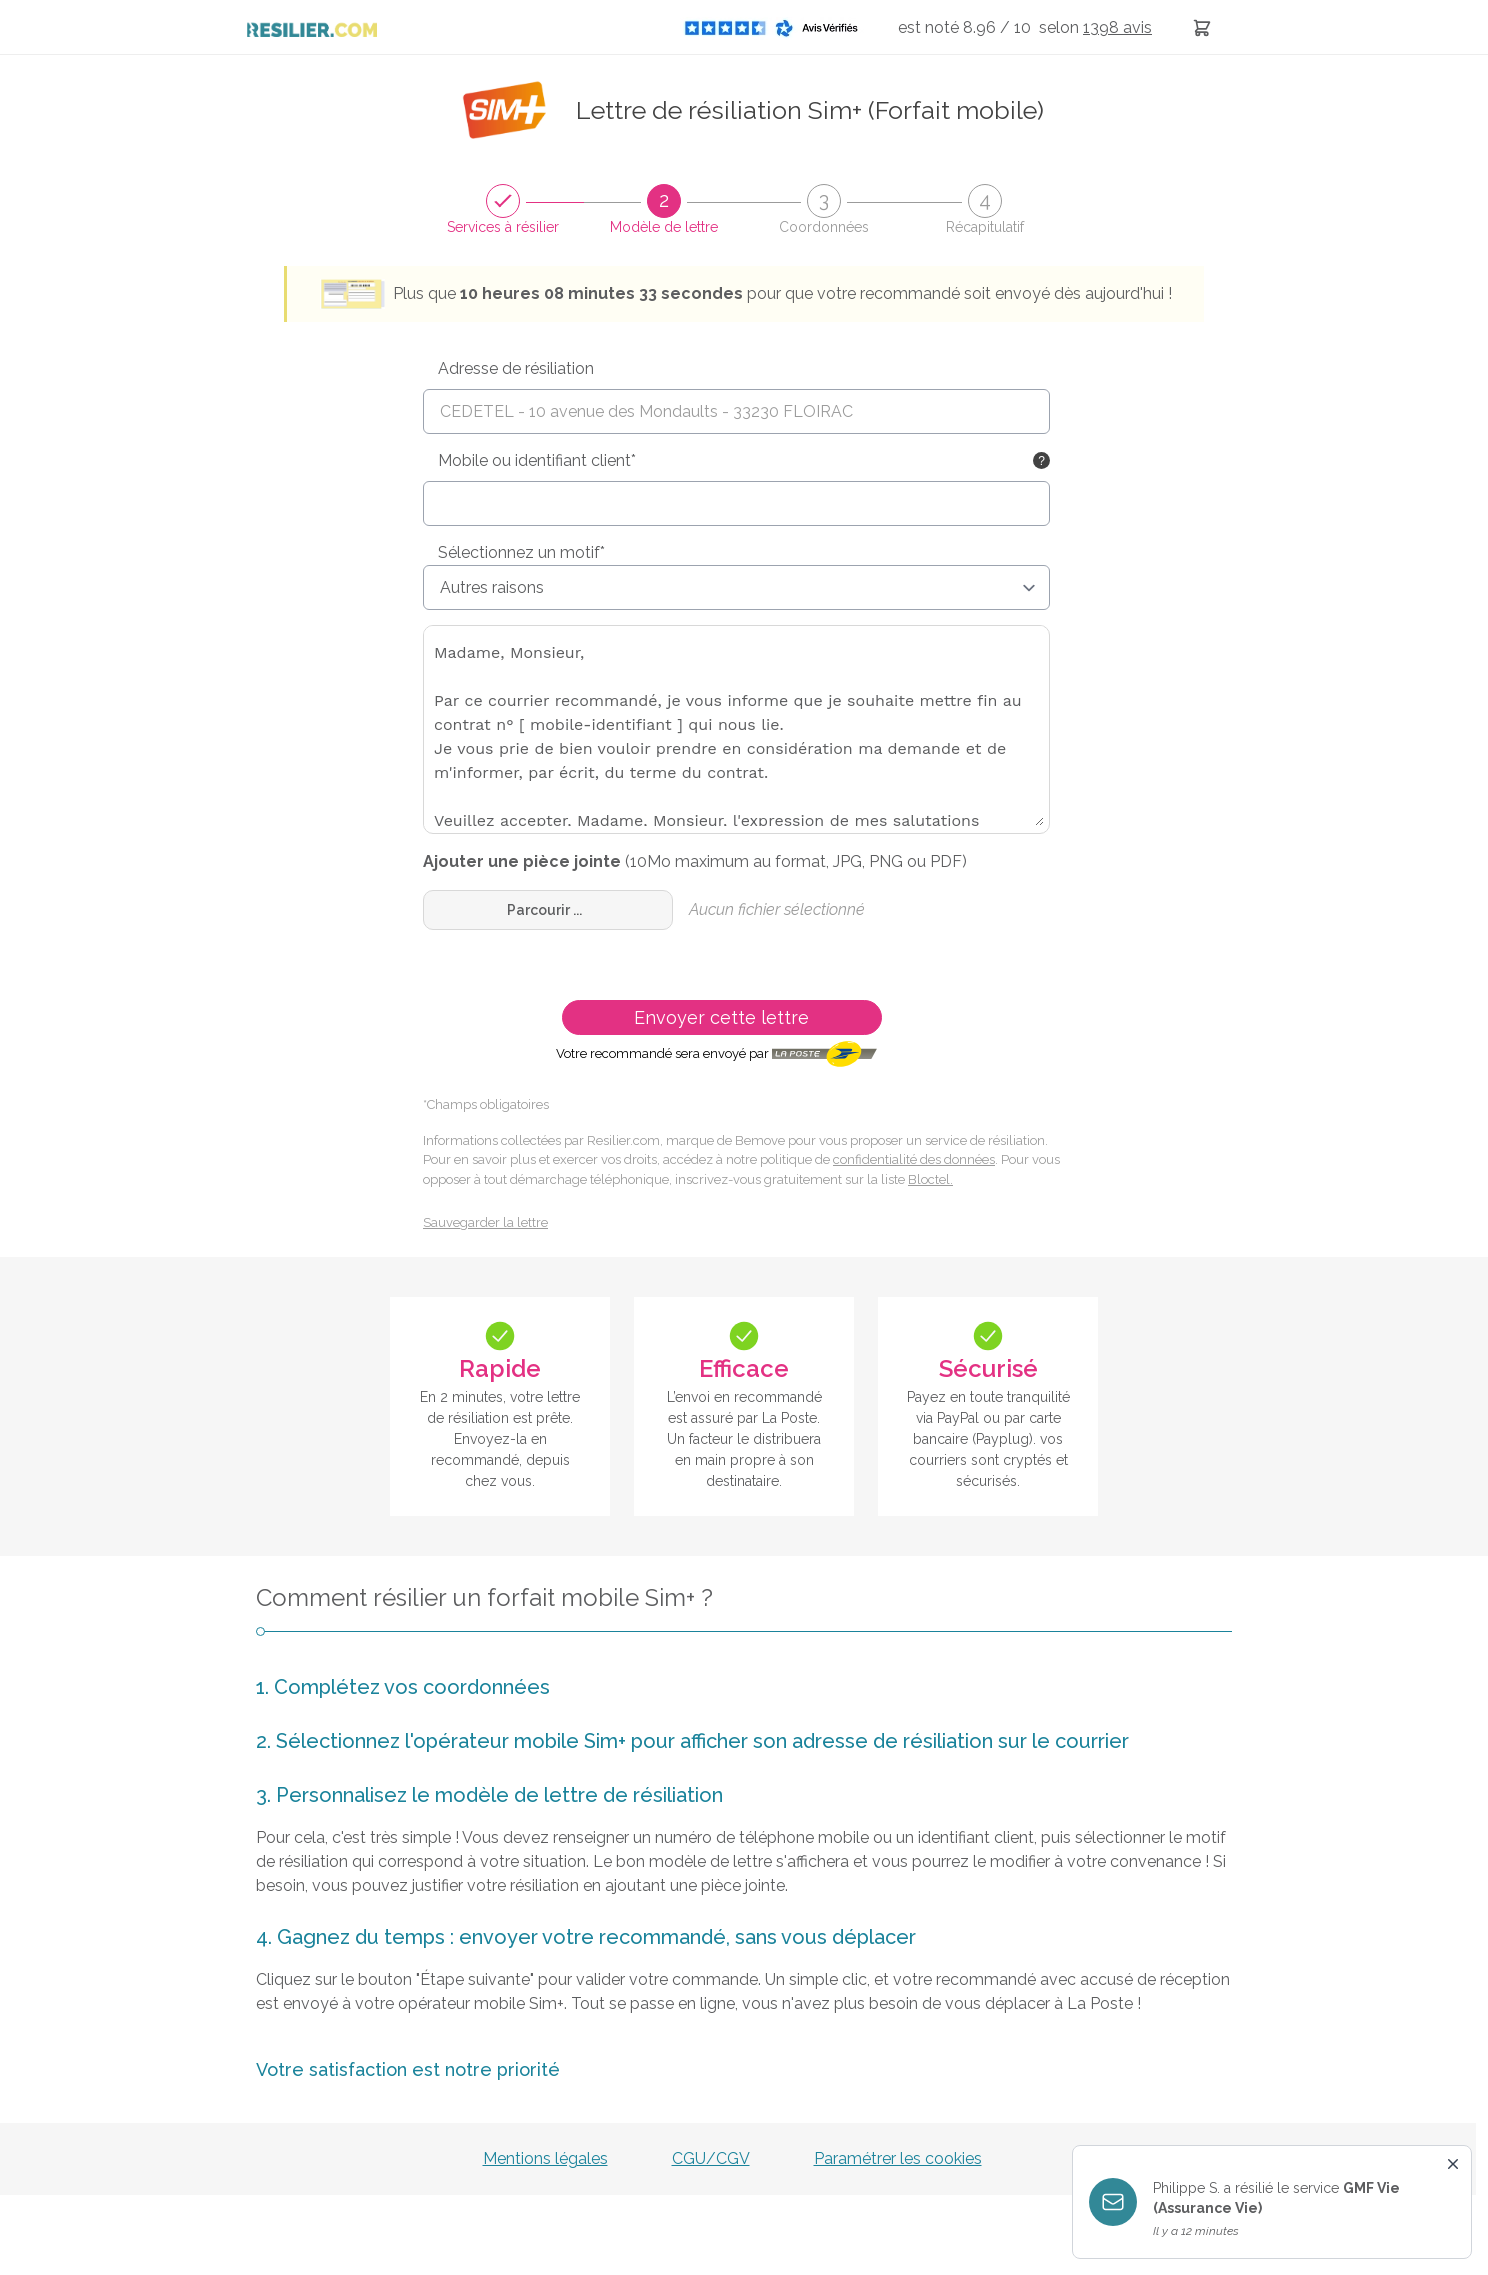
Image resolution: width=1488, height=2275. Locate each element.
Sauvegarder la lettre (485, 1222)
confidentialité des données (914, 1159)
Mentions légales (545, 2158)
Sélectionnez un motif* (521, 552)
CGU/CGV (711, 2158)
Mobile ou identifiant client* (537, 460)
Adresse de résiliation (516, 368)
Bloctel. (930, 1179)
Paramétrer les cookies (898, 2158)
